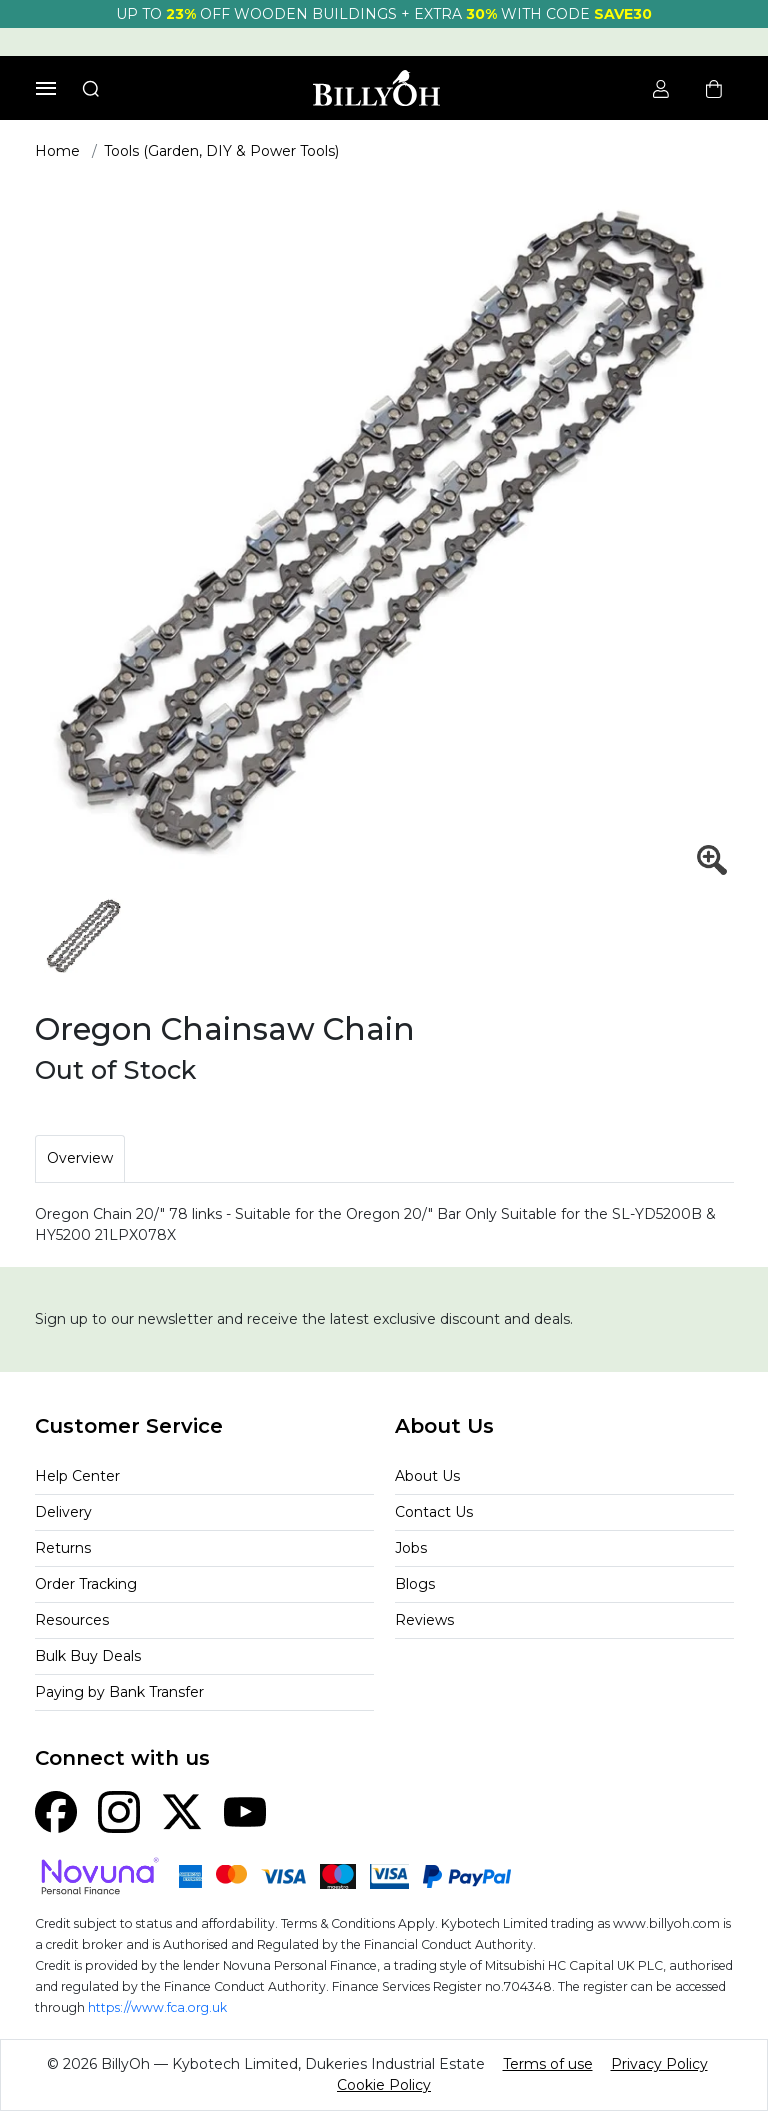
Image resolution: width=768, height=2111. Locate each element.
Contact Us (434, 1512)
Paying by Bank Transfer (119, 1692)
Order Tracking (86, 1584)
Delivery (63, 1512)
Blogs (415, 1584)
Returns (63, 1548)
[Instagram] (119, 1811)
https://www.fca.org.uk (157, 2007)
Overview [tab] (80, 1158)
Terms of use (548, 2064)
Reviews (424, 1620)
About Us (427, 1476)
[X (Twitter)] (182, 1811)
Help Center (77, 1476)
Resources (72, 1620)
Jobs (411, 1548)
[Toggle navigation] (46, 88)
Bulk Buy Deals (88, 1656)
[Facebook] (56, 1811)
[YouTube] (245, 1811)
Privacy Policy (659, 2064)
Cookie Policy (384, 2085)
